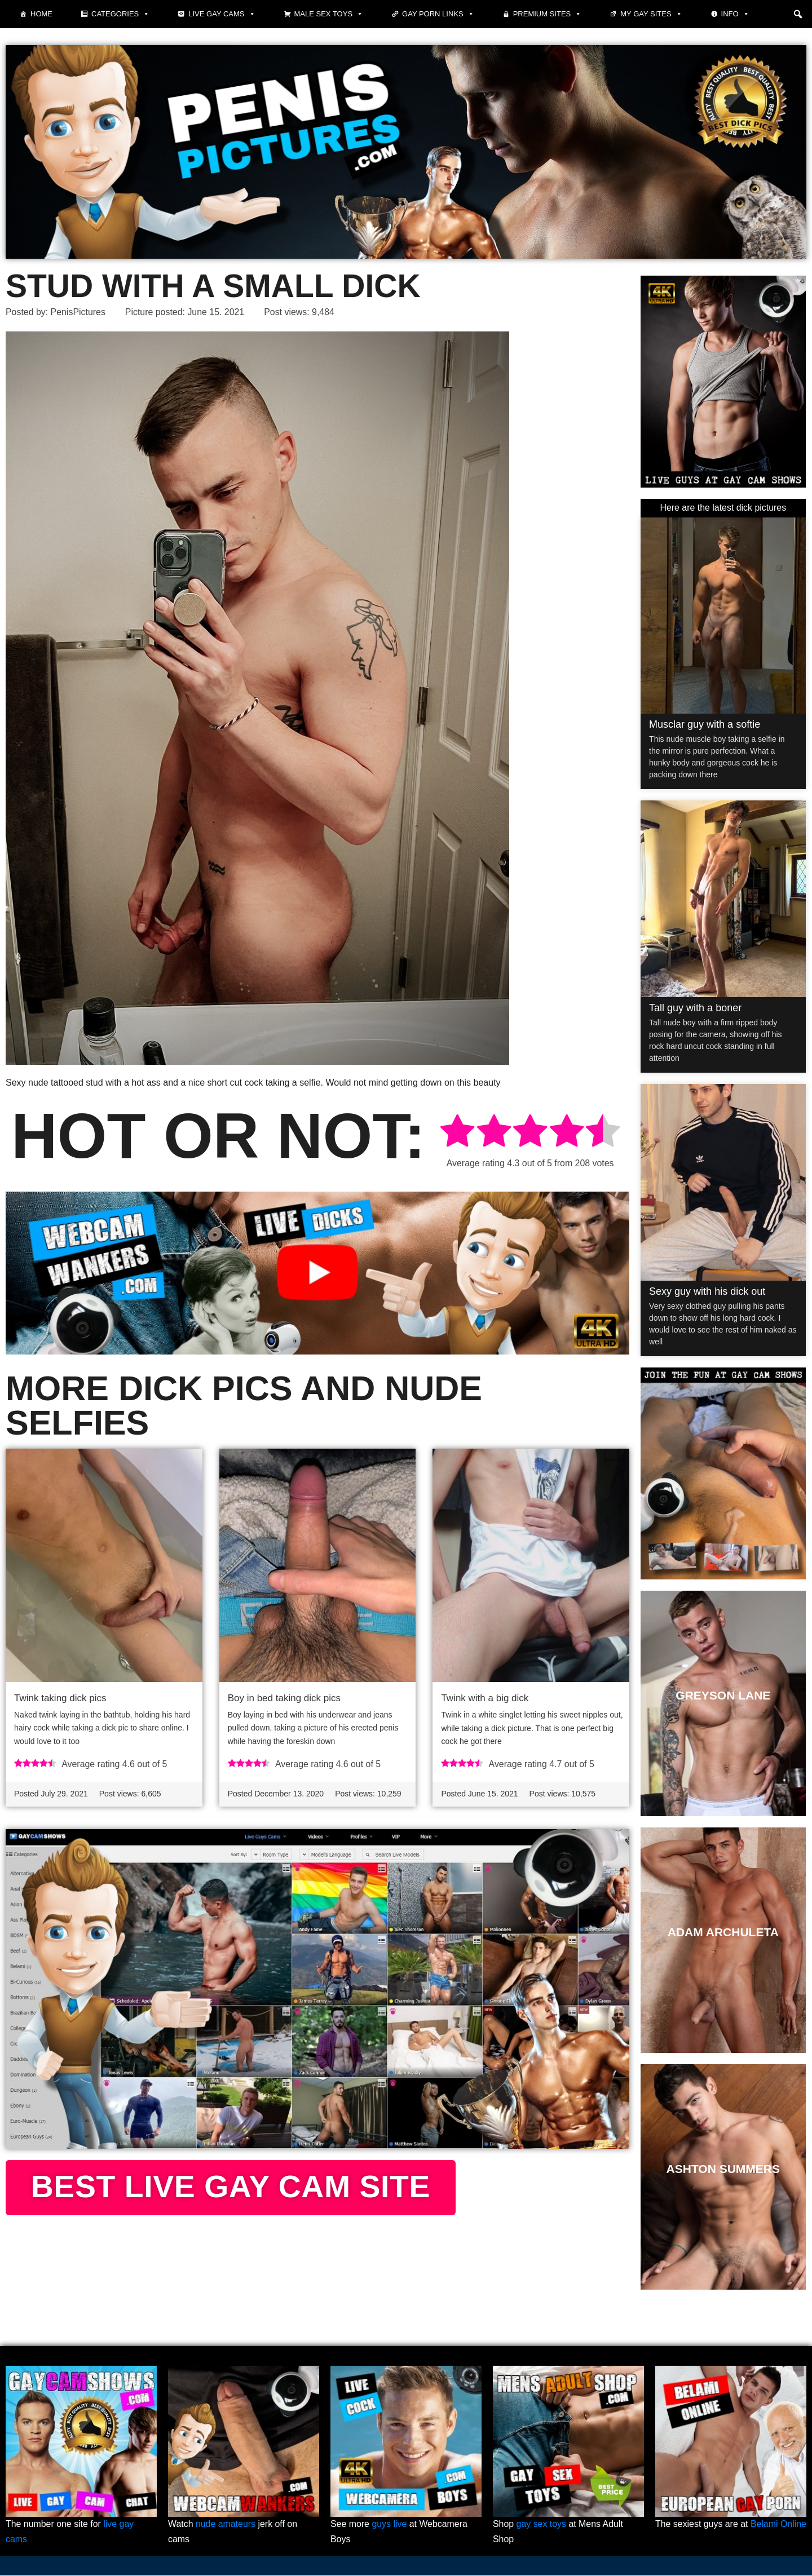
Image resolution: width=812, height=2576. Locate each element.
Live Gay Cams (221, 14)
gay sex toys (542, 2525)
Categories (120, 14)
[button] (797, 14)
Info (735, 14)
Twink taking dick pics (60, 1698)
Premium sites (547, 14)
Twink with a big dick (484, 1698)
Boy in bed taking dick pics (284, 1698)
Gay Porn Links (438, 14)
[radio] (457, 1132)
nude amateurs (226, 2525)
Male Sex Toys (329, 14)
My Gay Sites (651, 14)
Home (41, 14)
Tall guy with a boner (695, 1007)
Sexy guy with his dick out (707, 1291)
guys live (389, 2525)
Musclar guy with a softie (704, 724)
